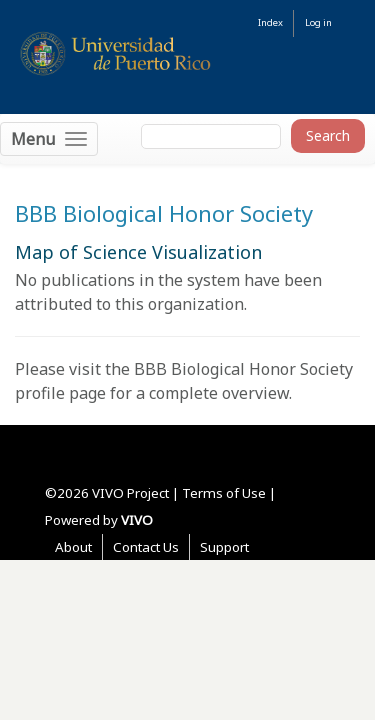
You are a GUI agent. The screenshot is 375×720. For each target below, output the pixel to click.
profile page (60, 393)
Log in (318, 22)
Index (270, 22)
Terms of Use (224, 493)
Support (224, 547)
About (73, 547)
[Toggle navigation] (49, 139)
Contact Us (146, 547)
